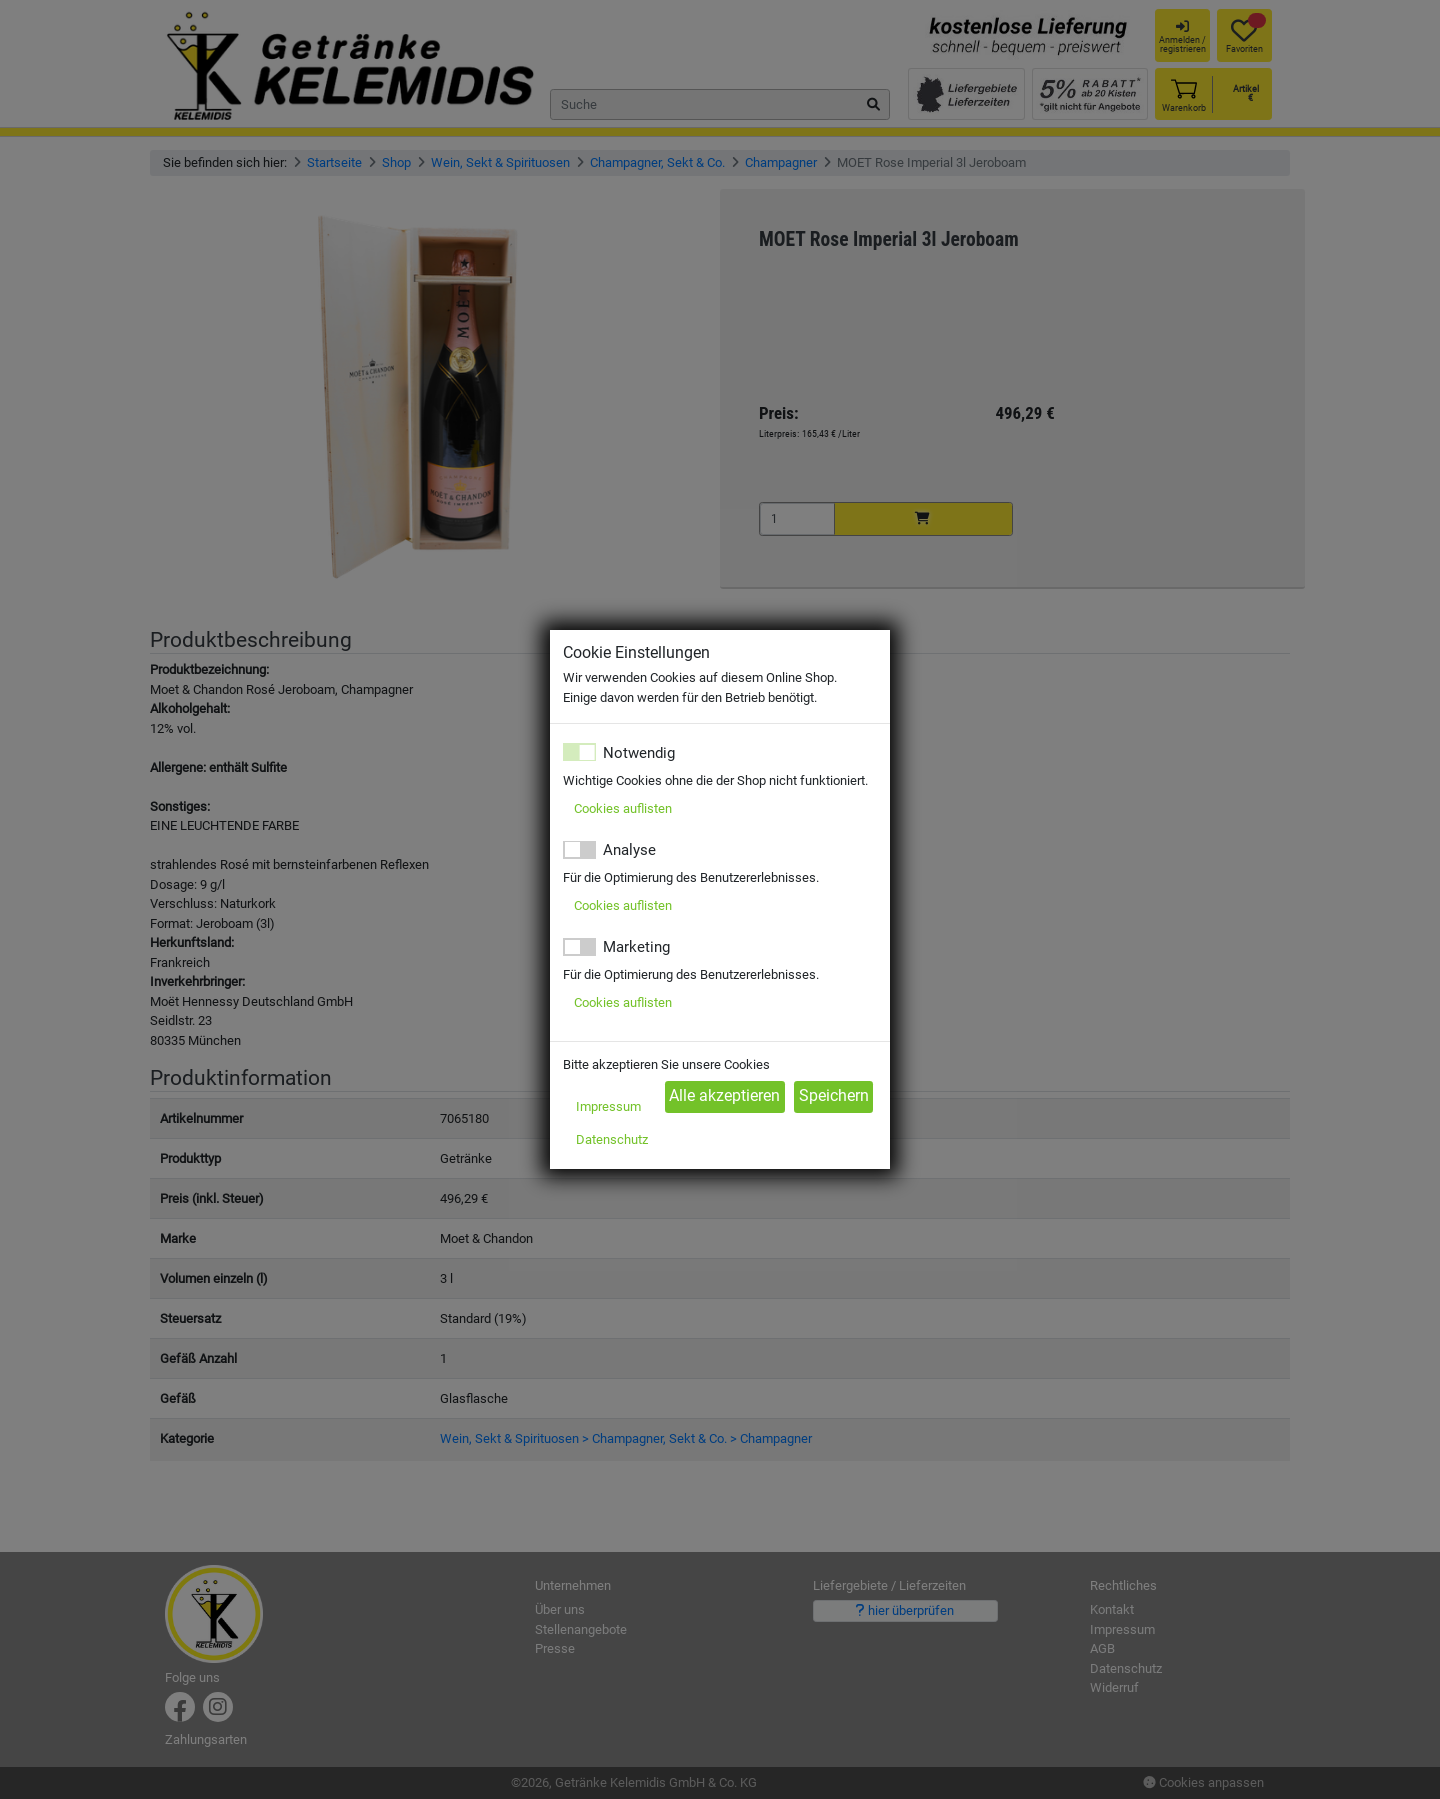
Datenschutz (612, 1139)
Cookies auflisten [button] (623, 808)
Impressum (608, 1106)
